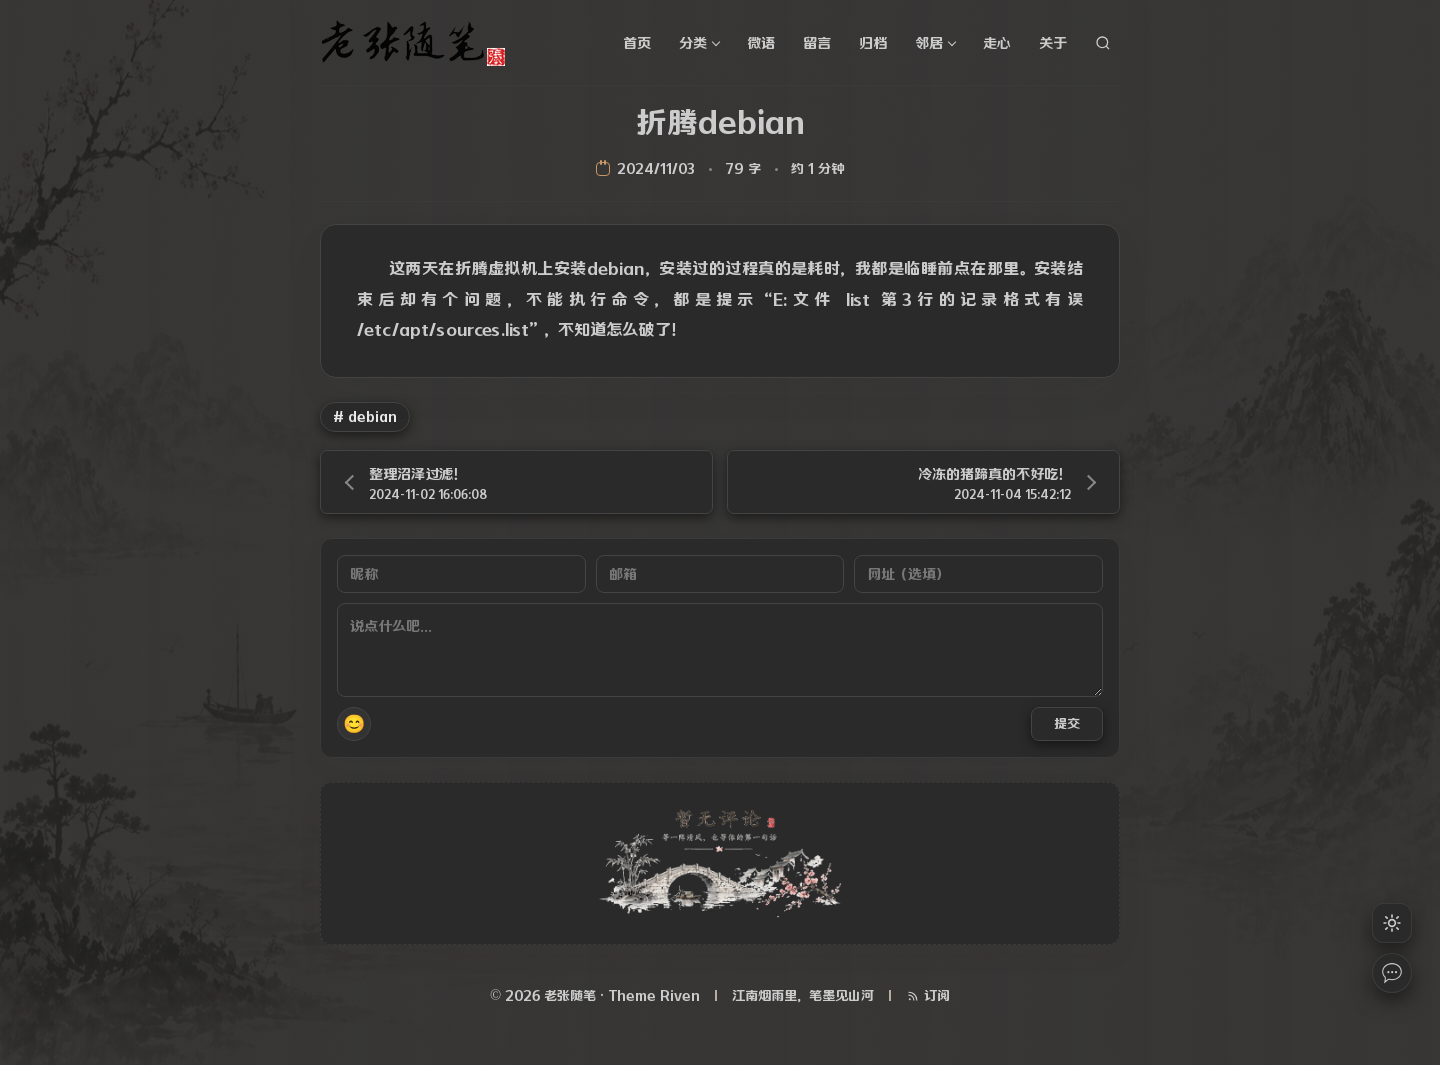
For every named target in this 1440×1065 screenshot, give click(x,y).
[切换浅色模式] (1392, 923)
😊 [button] (354, 724)
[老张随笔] (420, 43)
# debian (365, 416)
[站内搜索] (1103, 43)
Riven (680, 995)
